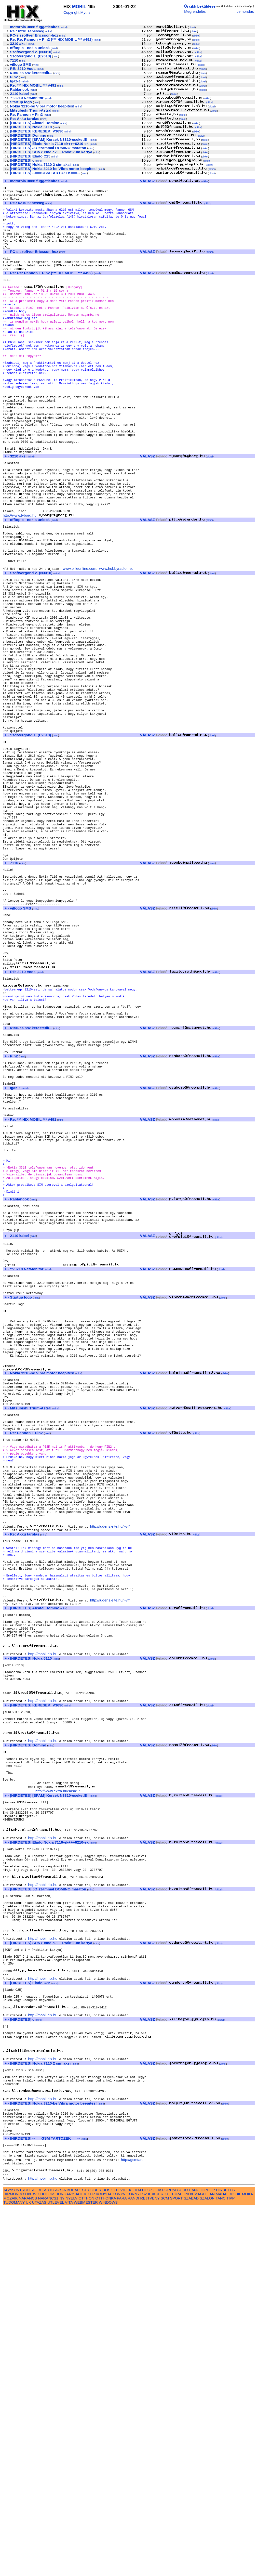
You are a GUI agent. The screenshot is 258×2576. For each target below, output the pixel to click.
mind (64, 27)
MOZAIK (10, 2566)
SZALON (207, 2566)
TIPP (230, 2566)
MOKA (247, 2562)
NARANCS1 (48, 2566)
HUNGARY (64, 2562)
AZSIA (60, 2558)
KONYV (118, 2562)
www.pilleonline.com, (80, 644)
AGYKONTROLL (17, 2558)
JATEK (80, 2562)
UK (28, 2570)
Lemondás (245, 11)
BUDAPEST (77, 2558)
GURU (182, 2558)
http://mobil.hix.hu (42, 1939)
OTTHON (86, 2566)
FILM (137, 2558)
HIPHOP (208, 2558)
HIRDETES (225, 2558)
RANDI (133, 2566)
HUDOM (47, 2562)
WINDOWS (108, 2570)
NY (62, 2566)
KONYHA (103, 2562)
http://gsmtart (132, 2525)
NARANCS (28, 2566)
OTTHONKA (105, 2566)
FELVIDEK (122, 2558)
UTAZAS (39, 2570)
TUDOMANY (14, 2570)
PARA (121, 2566)
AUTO (49, 2558)
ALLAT (37, 2558)
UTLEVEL (55, 2570)
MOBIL (79, 6)
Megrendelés (195, 11)
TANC (220, 2566)
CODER (94, 2558)
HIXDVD (32, 2562)
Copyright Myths (76, 12)
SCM (165, 2566)
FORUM (169, 2558)
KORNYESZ (136, 2562)
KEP (91, 2562)
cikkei (192, 27)
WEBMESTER (86, 2570)
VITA (69, 2570)
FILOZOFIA (151, 2558)
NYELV (72, 2566)
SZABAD (191, 2566)
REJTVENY (150, 2566)
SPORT (176, 2566)
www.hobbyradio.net (116, 644)
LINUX (187, 2562)
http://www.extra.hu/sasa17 (57, 2098)
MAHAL (222, 2562)
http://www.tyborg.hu (20, 581)
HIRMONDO (13, 2562)
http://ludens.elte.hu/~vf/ (110, 1788)
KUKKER (155, 2562)
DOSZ (107, 2558)
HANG (194, 2558)
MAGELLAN (204, 2562)
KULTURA (172, 2562)
